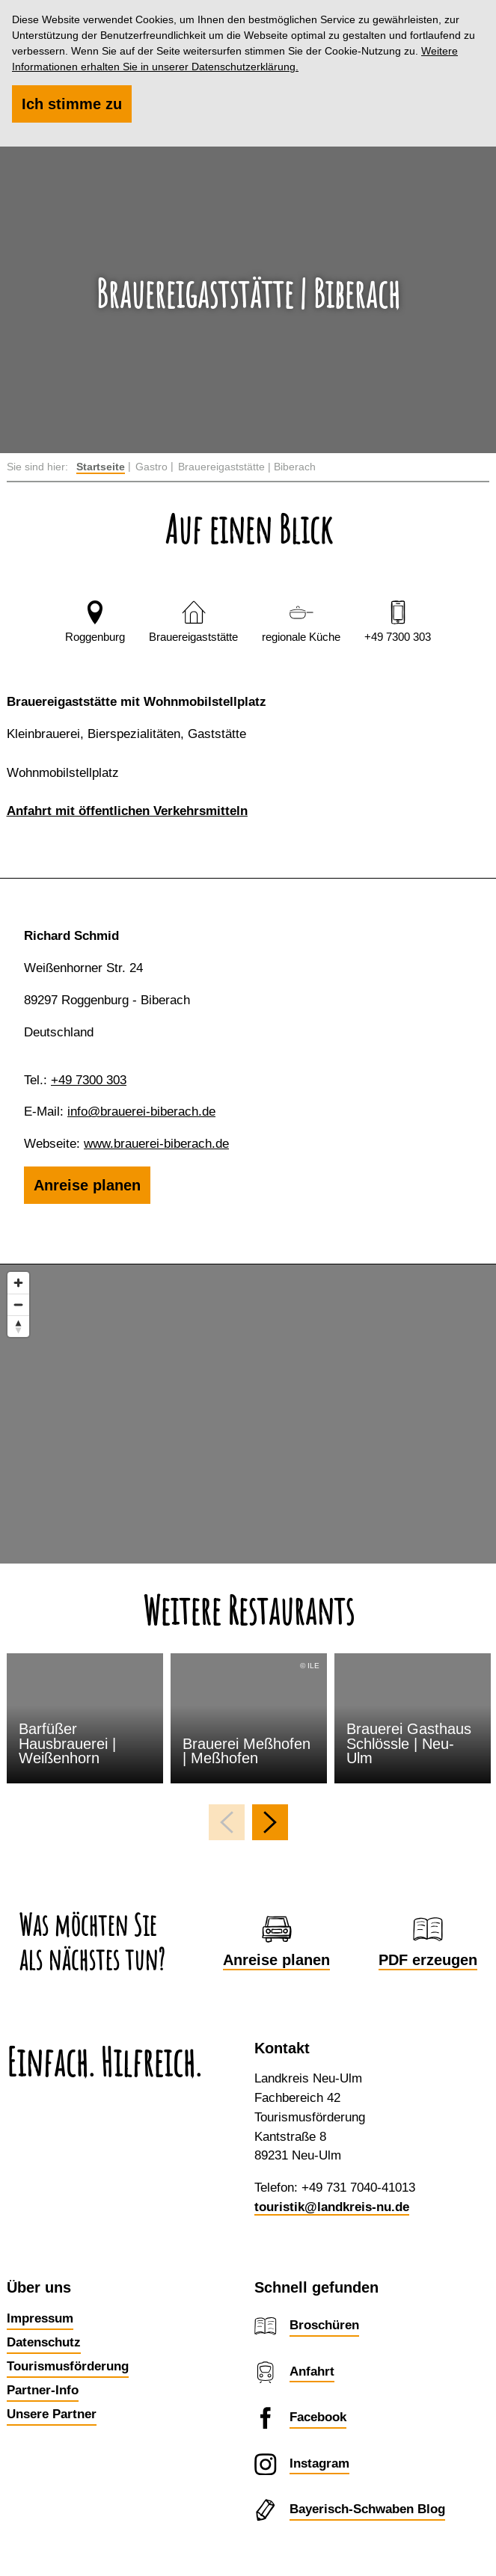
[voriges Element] (227, 1822)
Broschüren (324, 2325)
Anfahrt (312, 2371)
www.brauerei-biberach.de (156, 1144)
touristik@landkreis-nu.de (331, 2207)
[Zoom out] (18, 1304)
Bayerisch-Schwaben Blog (367, 2509)
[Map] (248, 1414)
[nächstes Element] (270, 1822)
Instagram (319, 2463)
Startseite (100, 467)
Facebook (318, 2417)
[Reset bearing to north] (18, 1326)
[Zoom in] (18, 1283)
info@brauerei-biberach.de (141, 1111)
